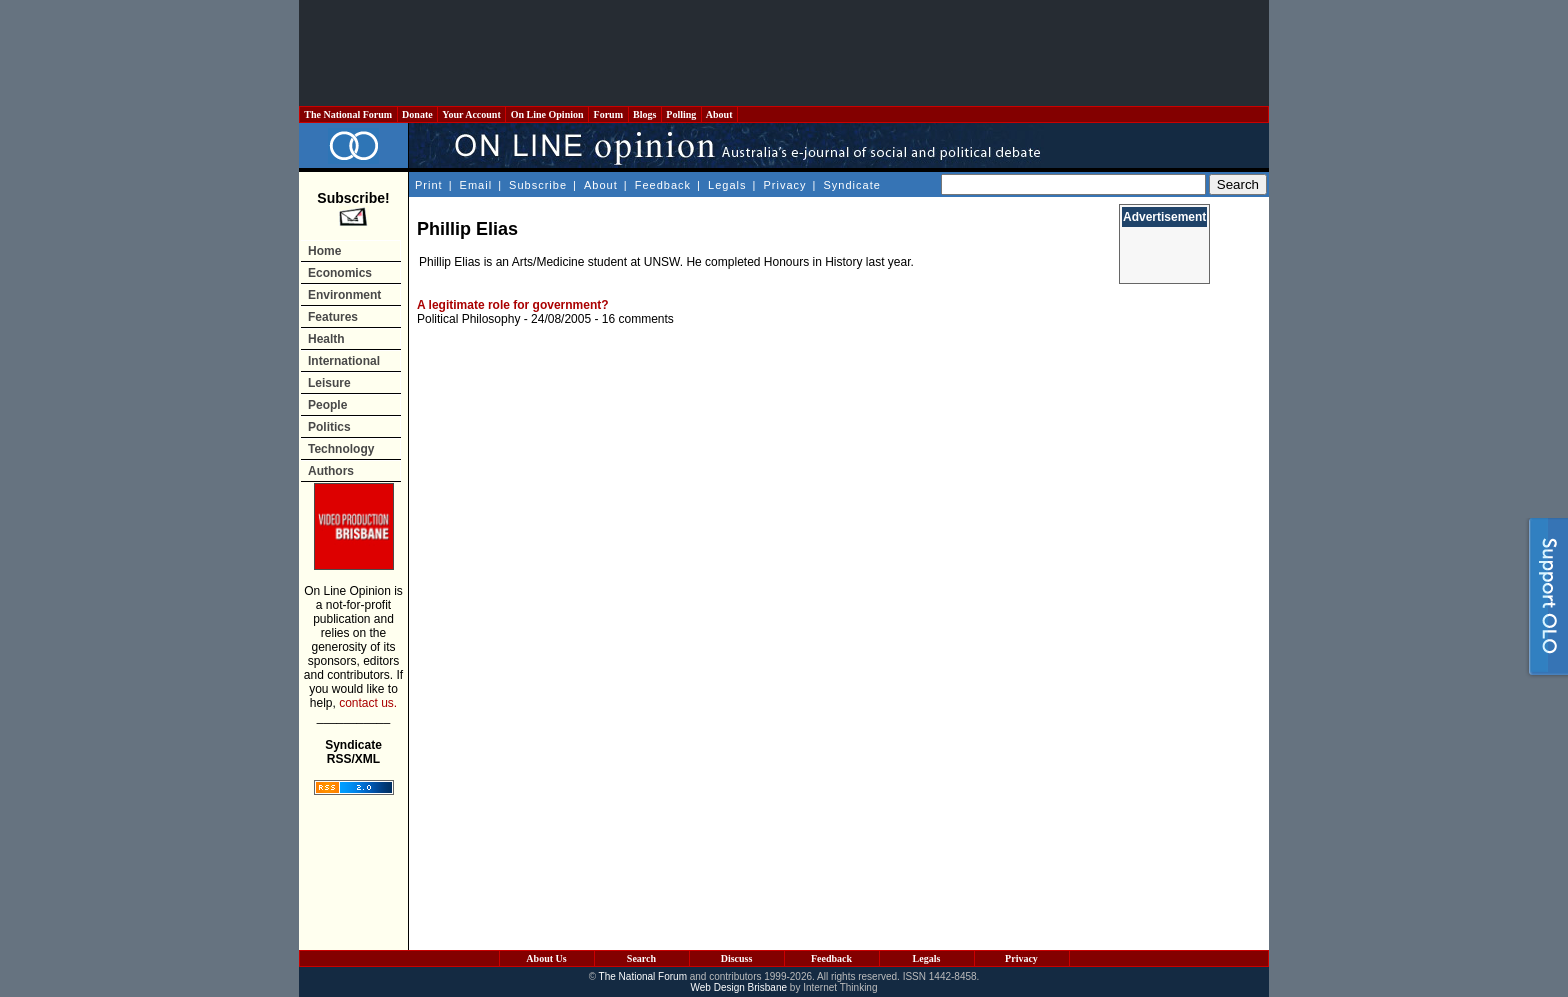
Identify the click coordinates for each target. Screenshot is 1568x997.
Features (333, 317)
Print (429, 185)
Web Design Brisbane (739, 987)
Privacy (784, 185)
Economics (340, 273)
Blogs (645, 114)
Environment (344, 295)
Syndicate (852, 185)
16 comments (638, 319)
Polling (681, 114)
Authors (331, 471)
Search (641, 958)
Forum (608, 114)
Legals (727, 185)
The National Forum (348, 114)
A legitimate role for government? (513, 305)
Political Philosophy (468, 319)
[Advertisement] (784, 53)
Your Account (471, 114)
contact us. (368, 703)
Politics (329, 427)
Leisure (329, 383)
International (344, 361)
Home (324, 251)
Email (476, 185)
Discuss (737, 958)
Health (326, 339)
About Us (546, 958)
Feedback (663, 185)
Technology (341, 449)
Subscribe (538, 185)
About (719, 114)
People (327, 405)
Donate (418, 114)
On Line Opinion (547, 114)
